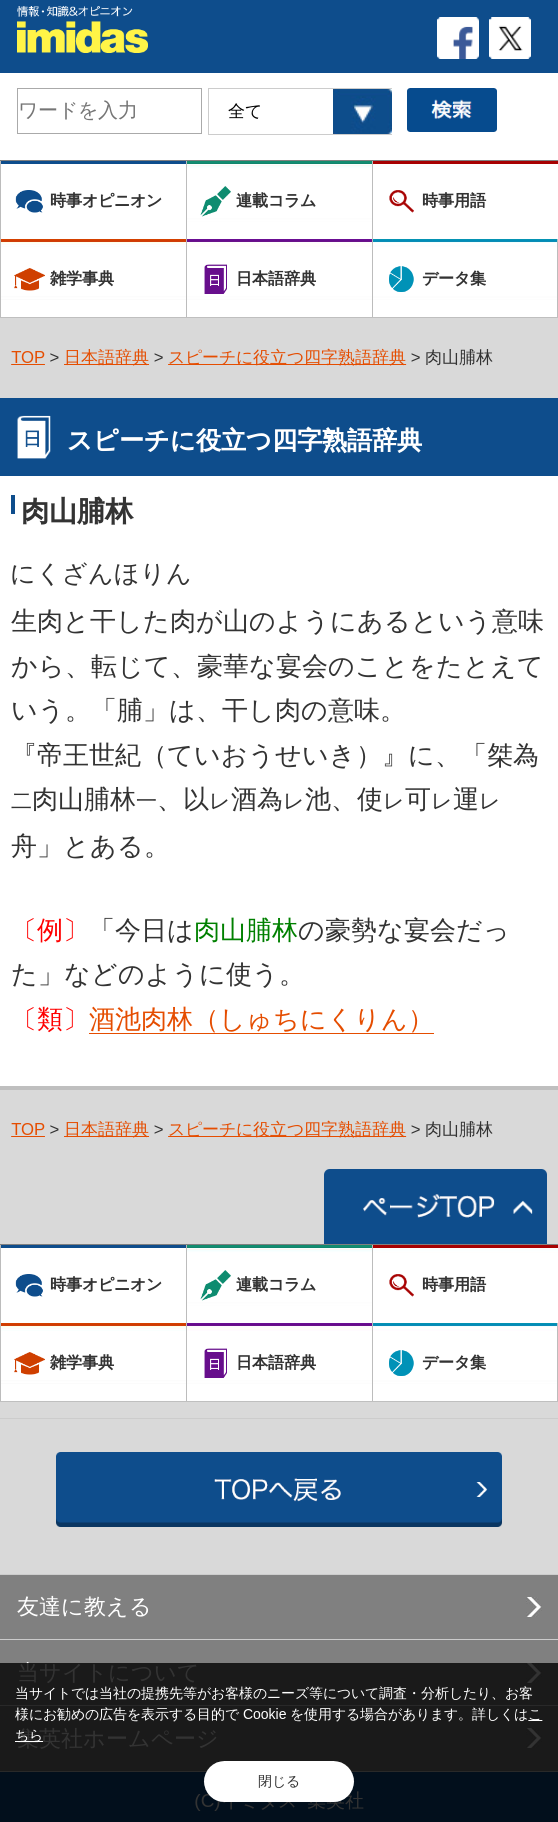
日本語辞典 (106, 357)
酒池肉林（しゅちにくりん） (261, 1019)
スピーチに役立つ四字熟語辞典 (287, 357)
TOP (28, 357)
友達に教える (84, 1606)
